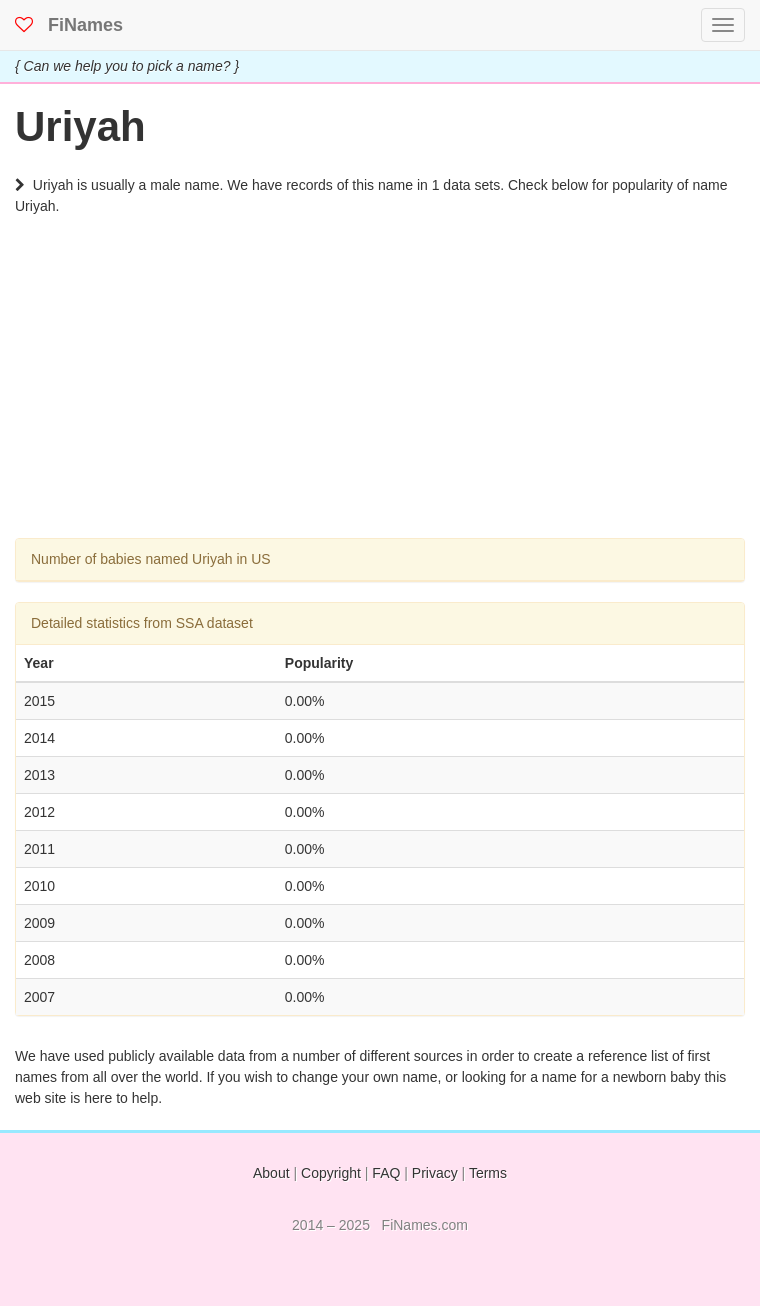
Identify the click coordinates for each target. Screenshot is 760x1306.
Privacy (435, 1173)
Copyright (331, 1173)
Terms (488, 1173)
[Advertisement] (380, 398)
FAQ (386, 1173)
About (271, 1173)
